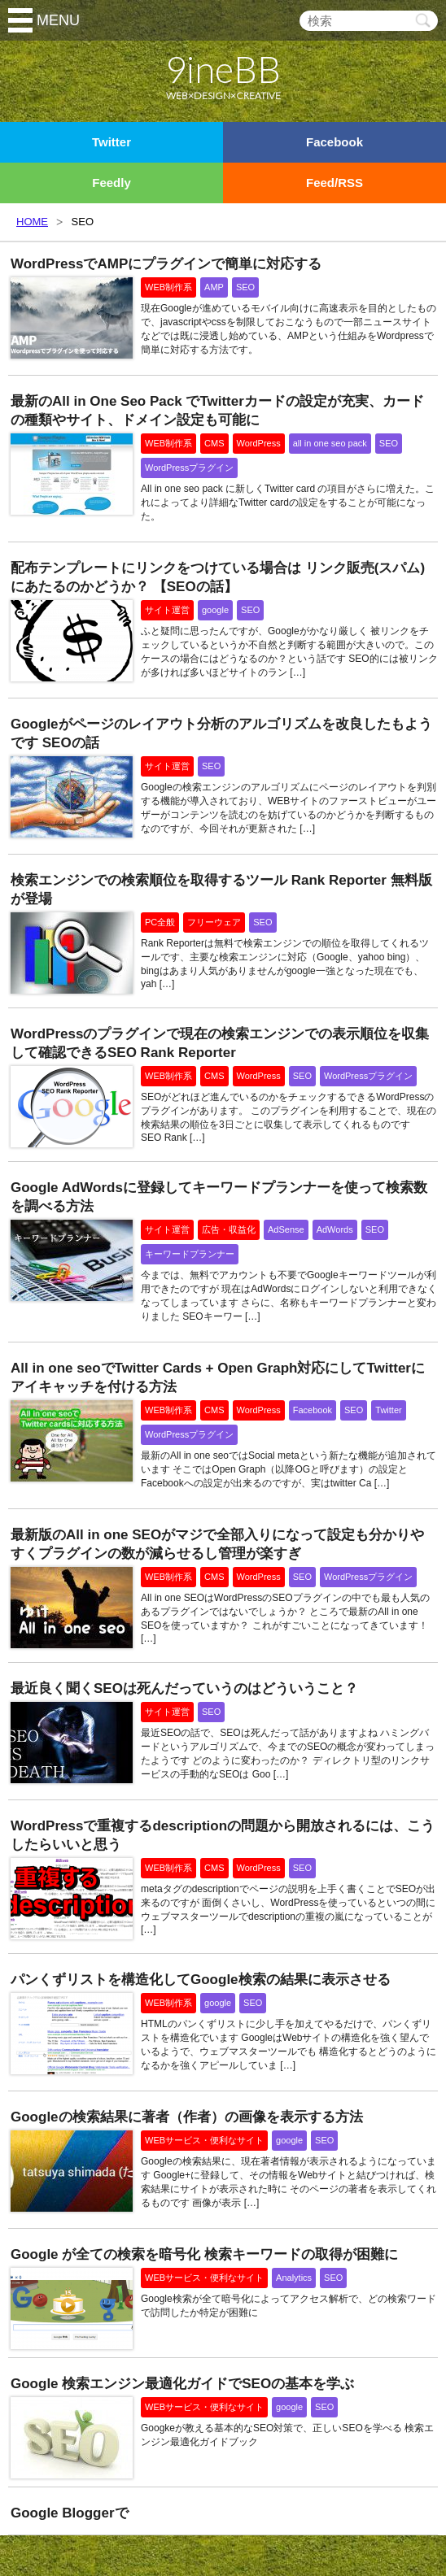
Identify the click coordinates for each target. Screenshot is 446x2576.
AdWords (335, 1229)
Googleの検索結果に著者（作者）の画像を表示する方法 (187, 2117)
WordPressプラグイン (189, 467)
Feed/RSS (334, 182)
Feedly (111, 182)
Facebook (334, 142)
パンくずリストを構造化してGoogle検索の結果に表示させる (201, 1979)
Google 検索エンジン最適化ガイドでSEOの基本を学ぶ (182, 2383)
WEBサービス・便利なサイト (204, 2140)
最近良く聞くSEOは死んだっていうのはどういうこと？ (184, 1688)
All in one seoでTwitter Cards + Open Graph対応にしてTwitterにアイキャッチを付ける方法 (218, 1377)
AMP (214, 287)
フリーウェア (214, 922)
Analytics (294, 2277)
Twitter (111, 142)
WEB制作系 (168, 287)
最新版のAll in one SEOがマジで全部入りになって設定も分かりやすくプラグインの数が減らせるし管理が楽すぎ (217, 1544)
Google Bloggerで (70, 2513)
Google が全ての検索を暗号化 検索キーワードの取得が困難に (204, 2254)
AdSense (286, 1229)
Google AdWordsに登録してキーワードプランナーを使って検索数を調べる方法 (219, 1197)
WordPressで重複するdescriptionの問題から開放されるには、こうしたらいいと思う (223, 1835)
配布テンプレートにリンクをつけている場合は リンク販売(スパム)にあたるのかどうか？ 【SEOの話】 (218, 577)
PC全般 (160, 922)
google (215, 610)
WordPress (259, 443)
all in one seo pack (330, 443)
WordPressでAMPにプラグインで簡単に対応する (166, 264)
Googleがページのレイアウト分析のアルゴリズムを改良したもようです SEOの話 (221, 733)
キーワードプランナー (189, 1254)
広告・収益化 (229, 1229)
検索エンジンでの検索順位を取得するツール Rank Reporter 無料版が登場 (221, 889)
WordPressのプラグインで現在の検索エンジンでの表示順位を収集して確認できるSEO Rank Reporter (220, 1043)
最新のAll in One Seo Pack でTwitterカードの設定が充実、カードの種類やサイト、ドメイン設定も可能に (217, 411)
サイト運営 (167, 610)
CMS (214, 443)
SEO (245, 287)
